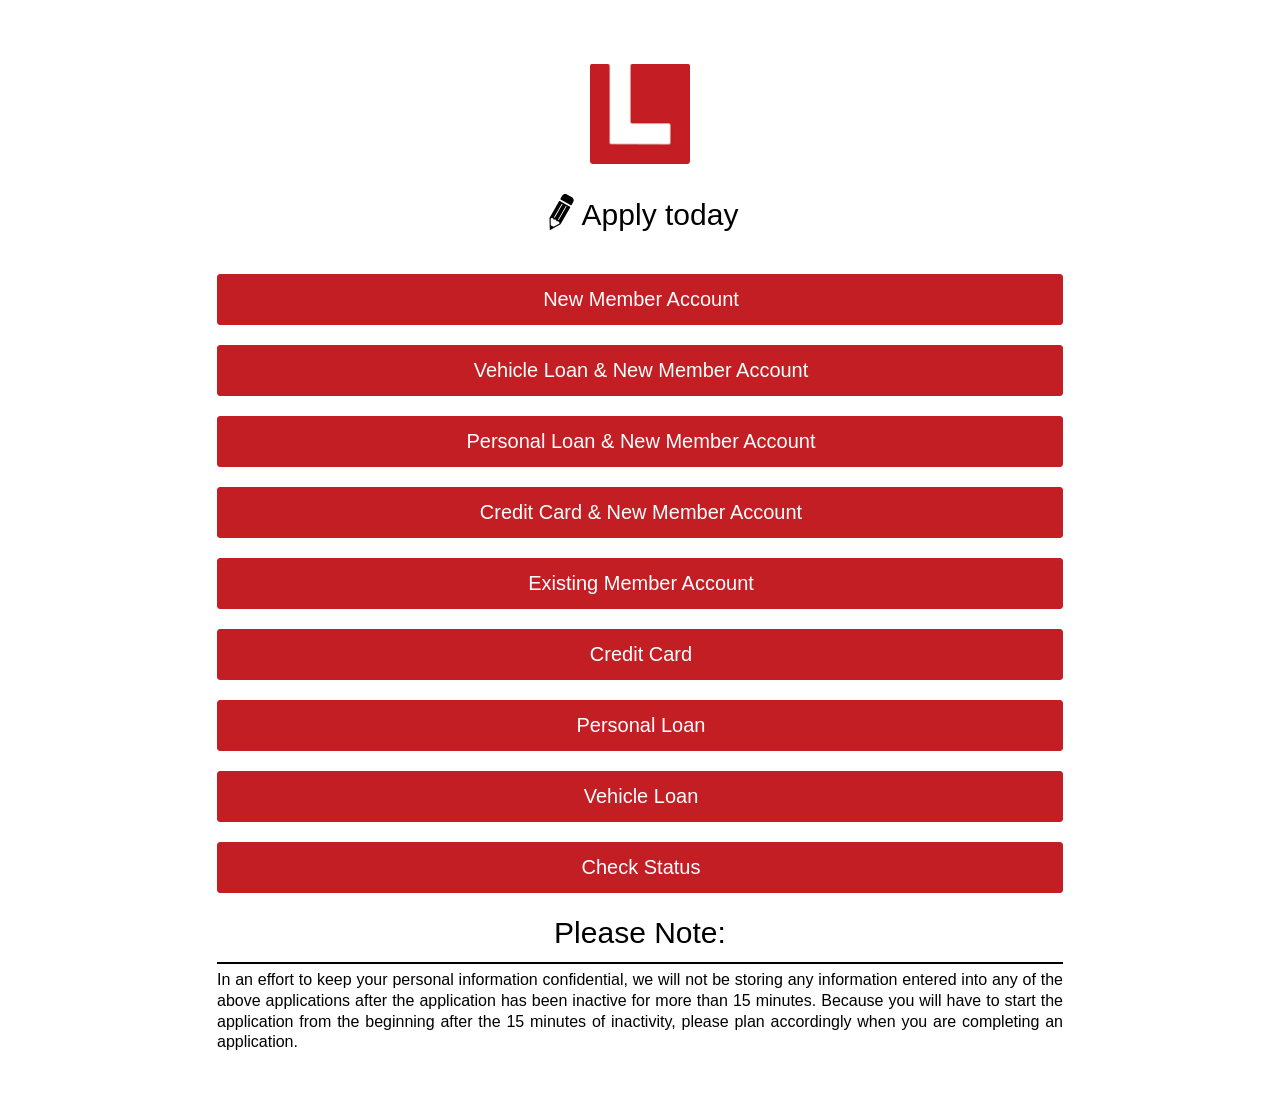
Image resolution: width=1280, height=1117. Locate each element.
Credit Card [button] (641, 654)
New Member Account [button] (641, 299)
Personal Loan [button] (641, 725)
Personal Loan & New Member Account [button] (640, 441)
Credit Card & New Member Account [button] (641, 512)
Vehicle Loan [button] (641, 796)
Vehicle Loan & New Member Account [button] (641, 370)
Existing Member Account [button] (641, 583)
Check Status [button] (641, 867)
